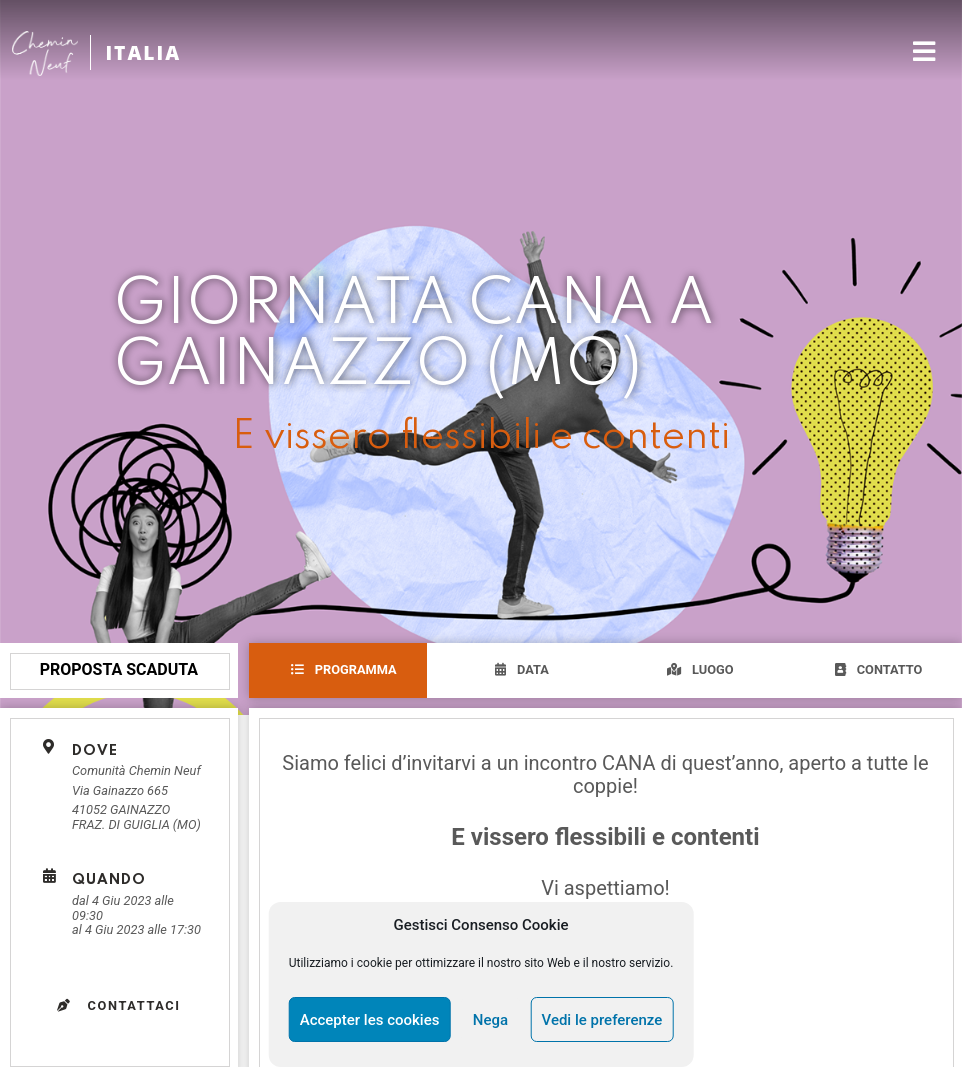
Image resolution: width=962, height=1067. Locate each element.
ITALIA (143, 52)
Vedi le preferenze (602, 1020)
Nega (490, 1020)
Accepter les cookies (370, 1020)
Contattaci (119, 1005)
